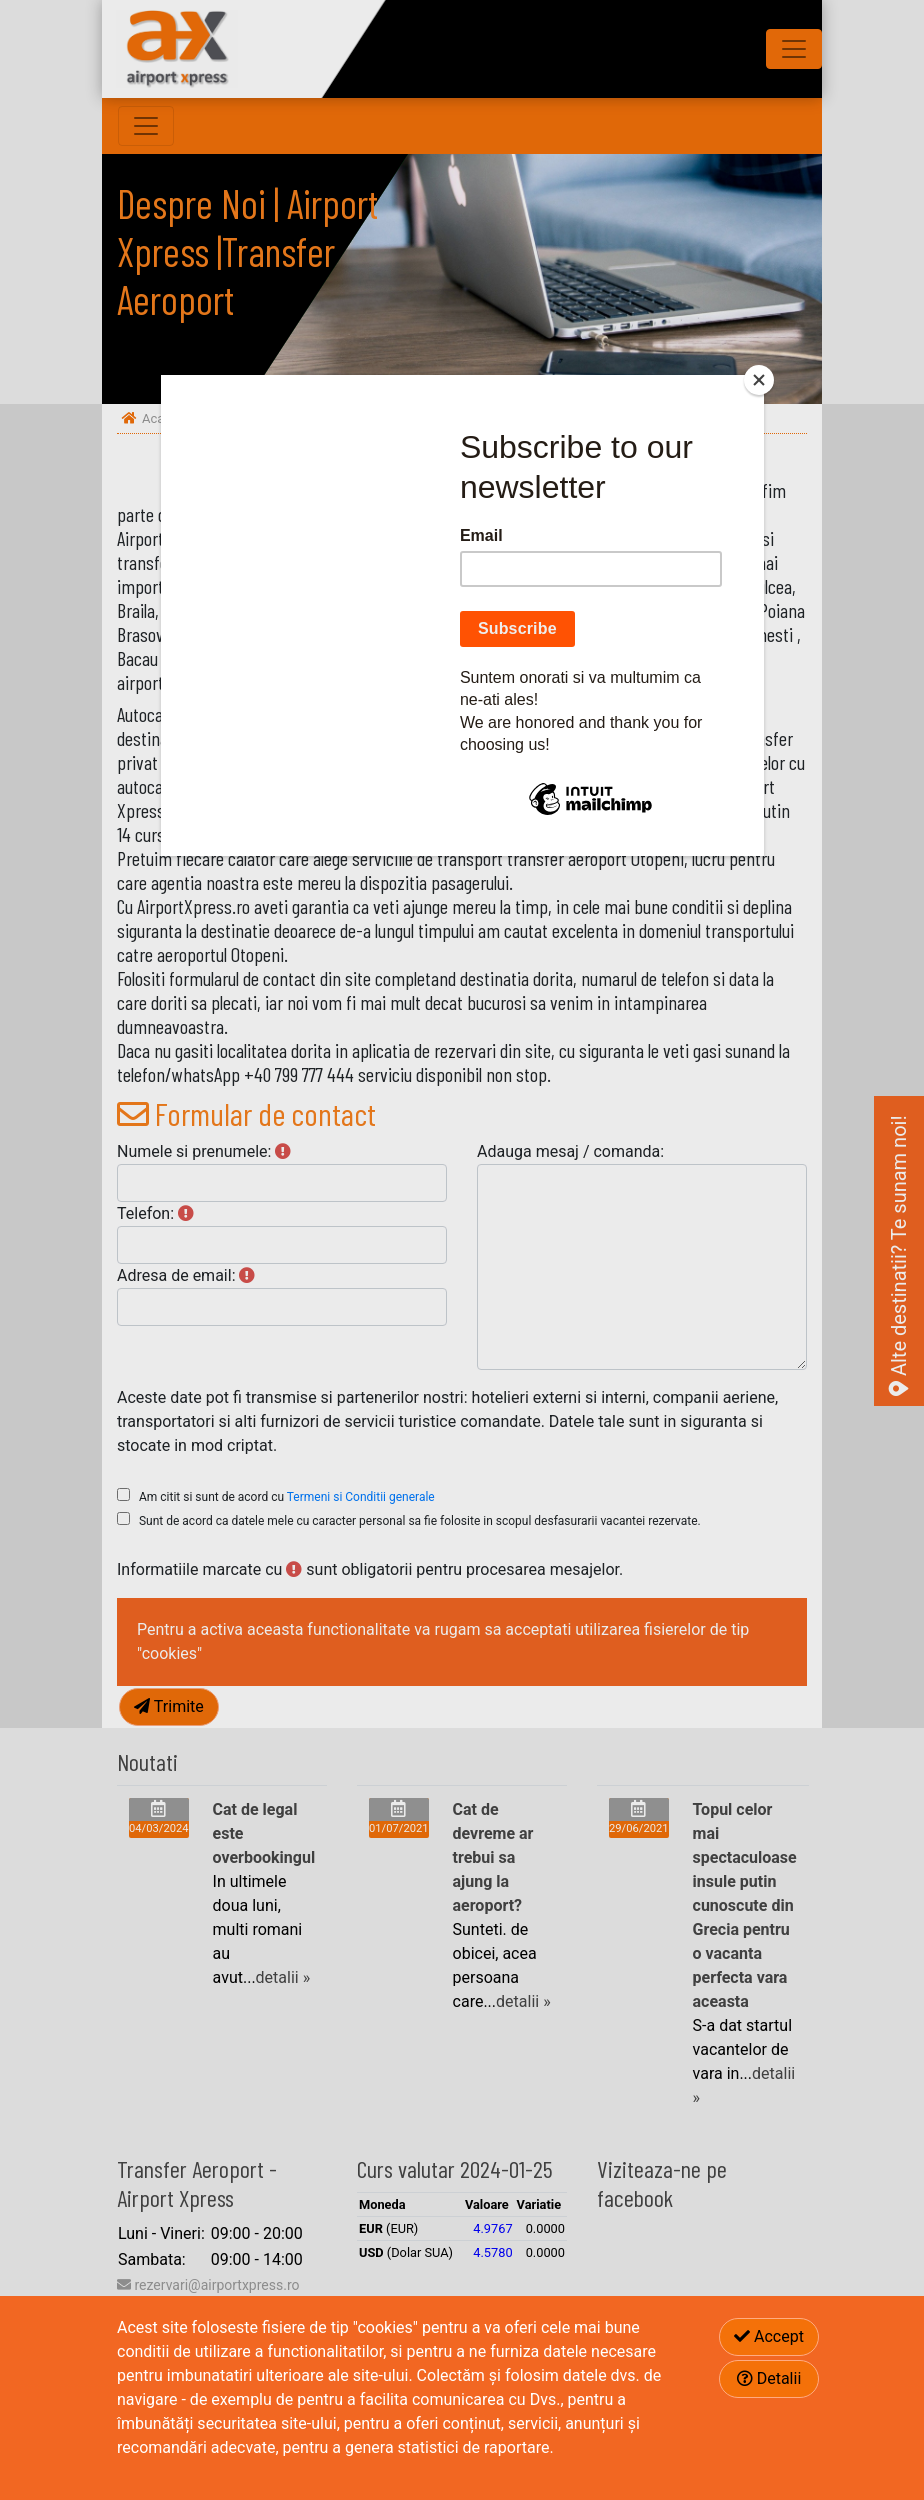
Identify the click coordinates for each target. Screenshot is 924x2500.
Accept (769, 2336)
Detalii (769, 2378)
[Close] (759, 380)
